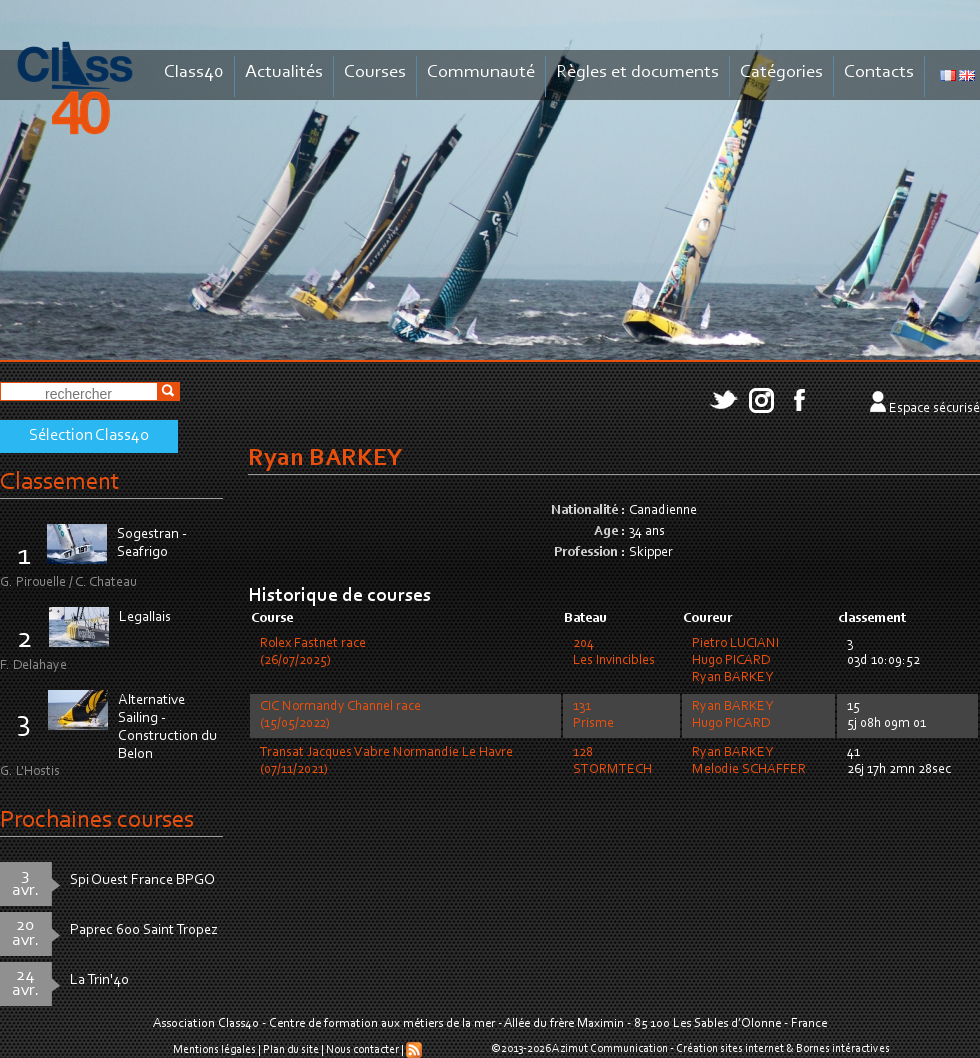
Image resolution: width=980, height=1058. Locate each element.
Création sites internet (730, 1049)
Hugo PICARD (731, 661)
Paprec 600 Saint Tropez (144, 930)
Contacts (879, 72)
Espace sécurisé (934, 409)
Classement (60, 482)
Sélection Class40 (89, 436)
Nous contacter (362, 1050)
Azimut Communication (610, 1049)
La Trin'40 (99, 980)
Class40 (194, 72)
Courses (375, 72)
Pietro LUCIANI (735, 644)
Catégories (781, 72)
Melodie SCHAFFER (749, 770)
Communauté (481, 72)
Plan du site (291, 1050)
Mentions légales (214, 1050)
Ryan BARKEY (732, 678)
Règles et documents (637, 72)
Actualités (284, 72)
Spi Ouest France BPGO (142, 880)
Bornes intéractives (843, 1049)
